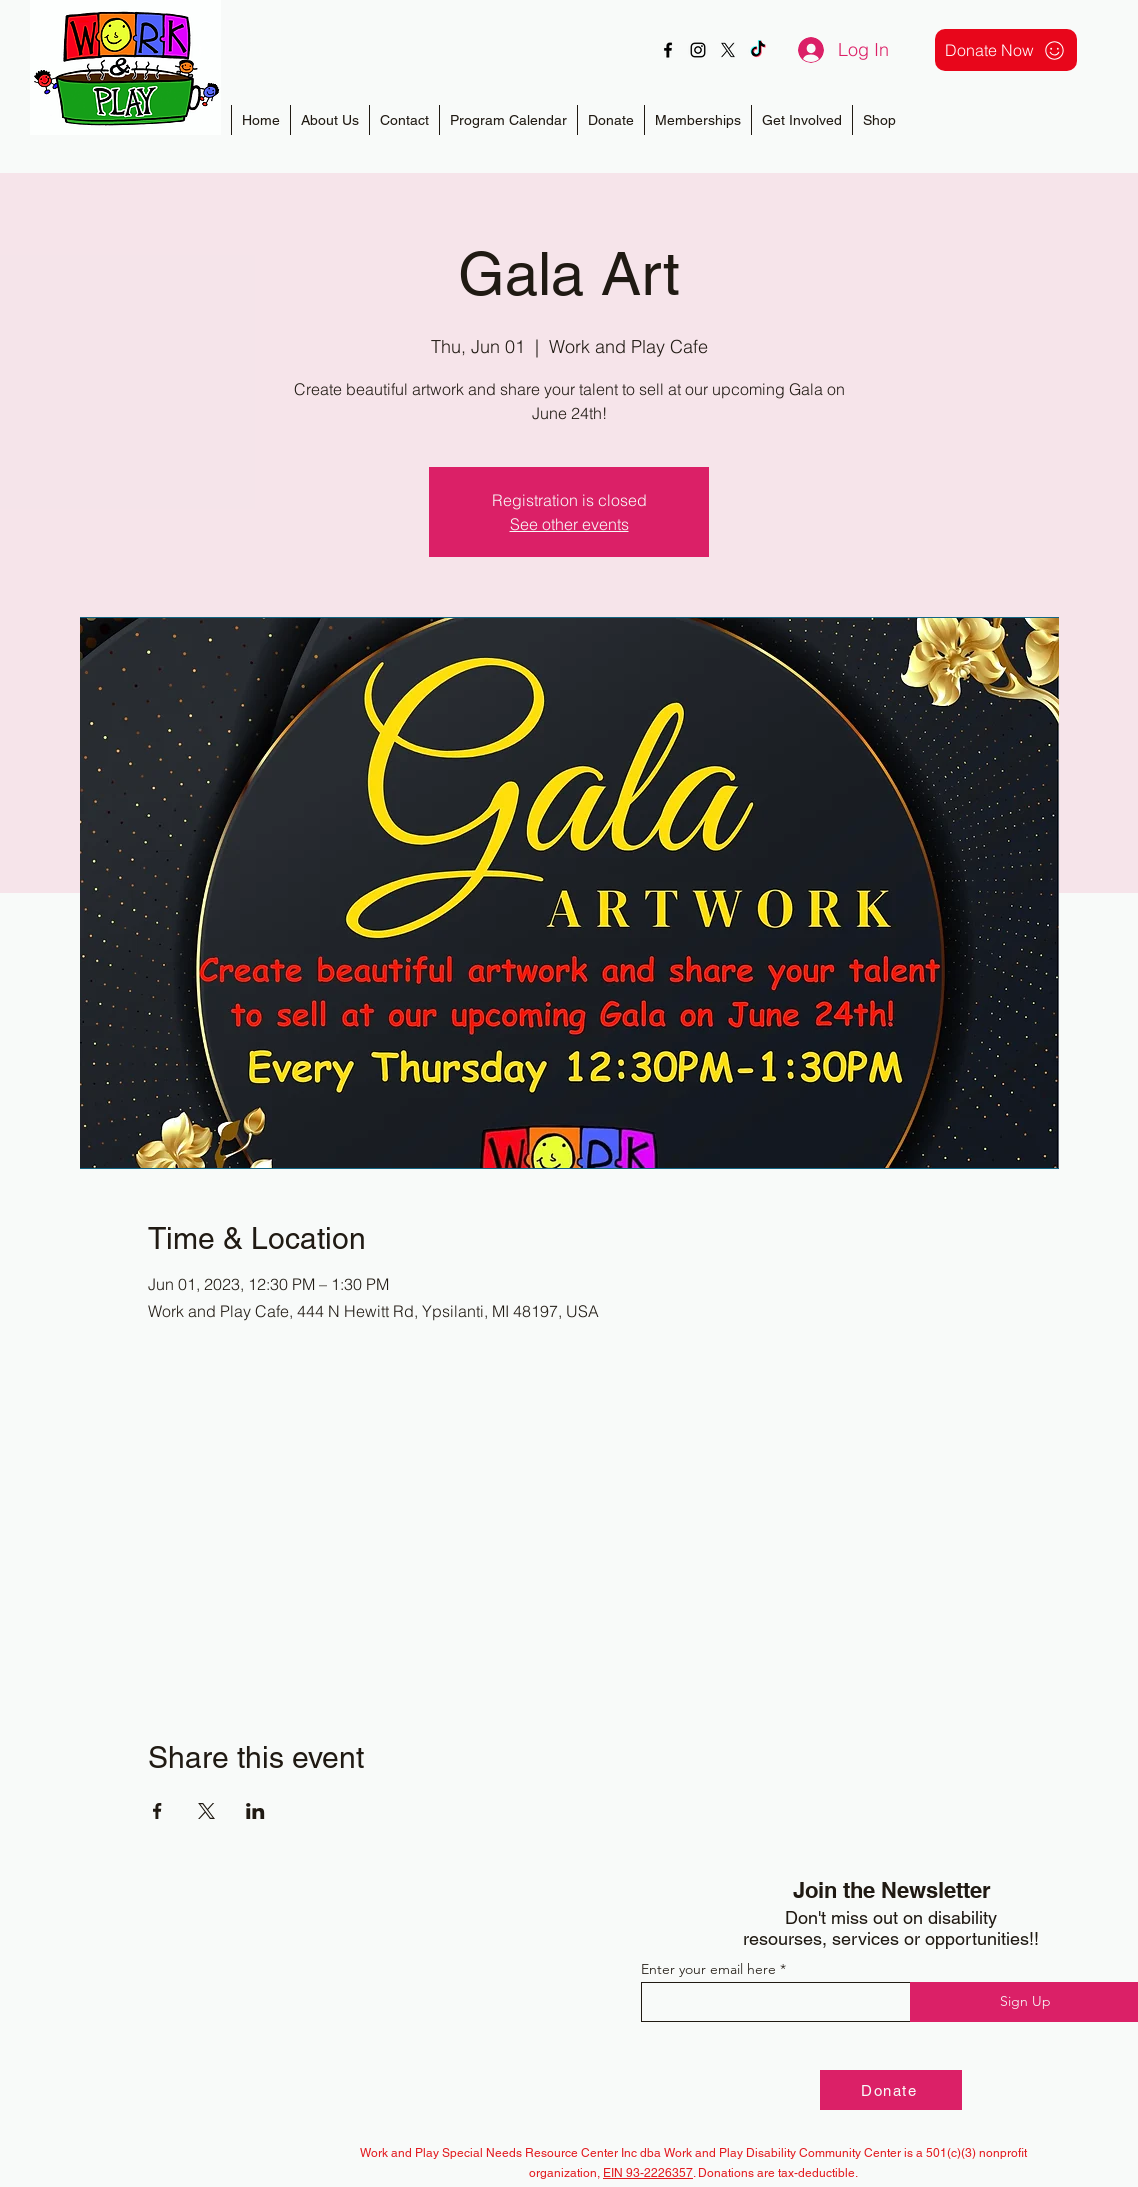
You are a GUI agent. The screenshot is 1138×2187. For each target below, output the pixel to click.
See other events (569, 524)
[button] (697, 120)
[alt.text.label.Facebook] (668, 50)
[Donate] (891, 2090)
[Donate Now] (1006, 50)
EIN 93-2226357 (648, 2173)
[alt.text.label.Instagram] (698, 50)
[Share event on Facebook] (157, 1811)
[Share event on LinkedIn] (255, 1811)
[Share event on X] (206, 1811)
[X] (728, 50)
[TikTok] (758, 50)
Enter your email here (708, 1969)
